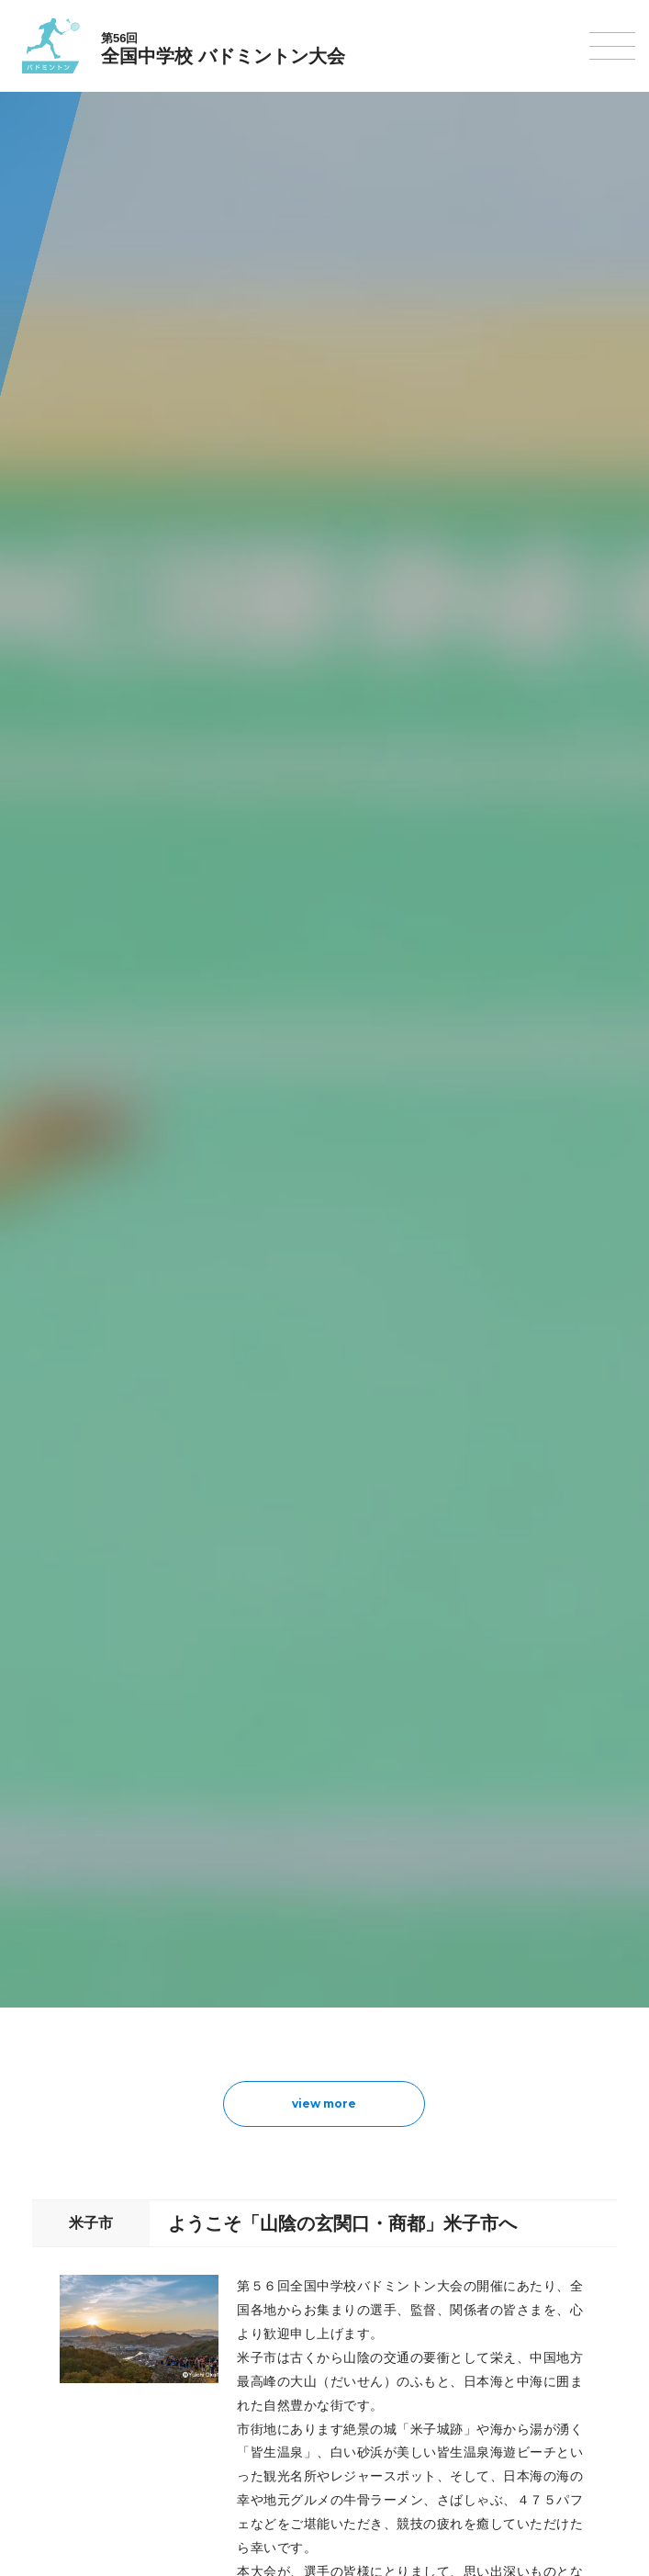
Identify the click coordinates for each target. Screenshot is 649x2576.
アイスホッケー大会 (86, 2445)
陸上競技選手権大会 (86, 1993)
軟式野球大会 (68, 2112)
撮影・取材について (86, 1918)
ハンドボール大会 (80, 2089)
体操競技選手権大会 (86, 2136)
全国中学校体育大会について (109, 1810)
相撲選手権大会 (74, 2350)
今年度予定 (62, 1847)
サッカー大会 (68, 2065)
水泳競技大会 (68, 2017)
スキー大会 (62, 2397)
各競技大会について (86, 1956)
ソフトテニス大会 (80, 2207)
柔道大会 (56, 2303)
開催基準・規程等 (80, 1870)
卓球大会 (56, 2231)
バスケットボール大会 (91, 2041)
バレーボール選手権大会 (97, 2183)
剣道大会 (56, 2326)
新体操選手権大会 (80, 2159)
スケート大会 (68, 2421)
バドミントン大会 (80, 2255)
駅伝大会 (56, 2373)
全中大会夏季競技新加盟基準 (109, 1894)
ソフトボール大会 (80, 2279)
